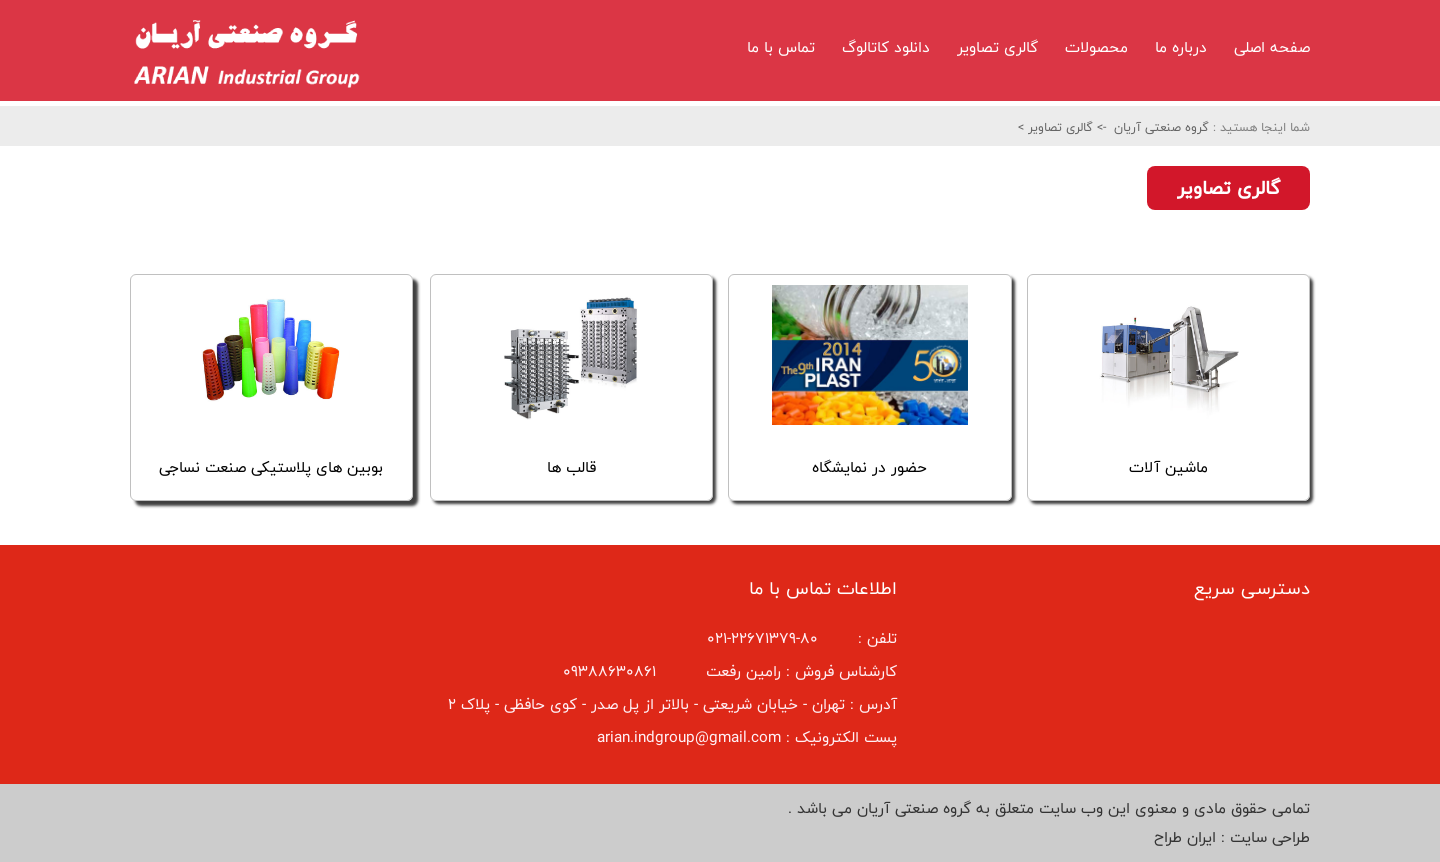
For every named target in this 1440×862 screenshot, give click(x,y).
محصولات (1096, 47)
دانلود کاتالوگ (886, 47)
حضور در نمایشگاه (869, 467)
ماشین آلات (1168, 467)
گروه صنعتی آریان (1161, 127)
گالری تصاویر (997, 47)
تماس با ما (781, 47)
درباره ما (1181, 47)
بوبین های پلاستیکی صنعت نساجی (271, 467)
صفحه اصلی (1272, 47)
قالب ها (571, 467)
